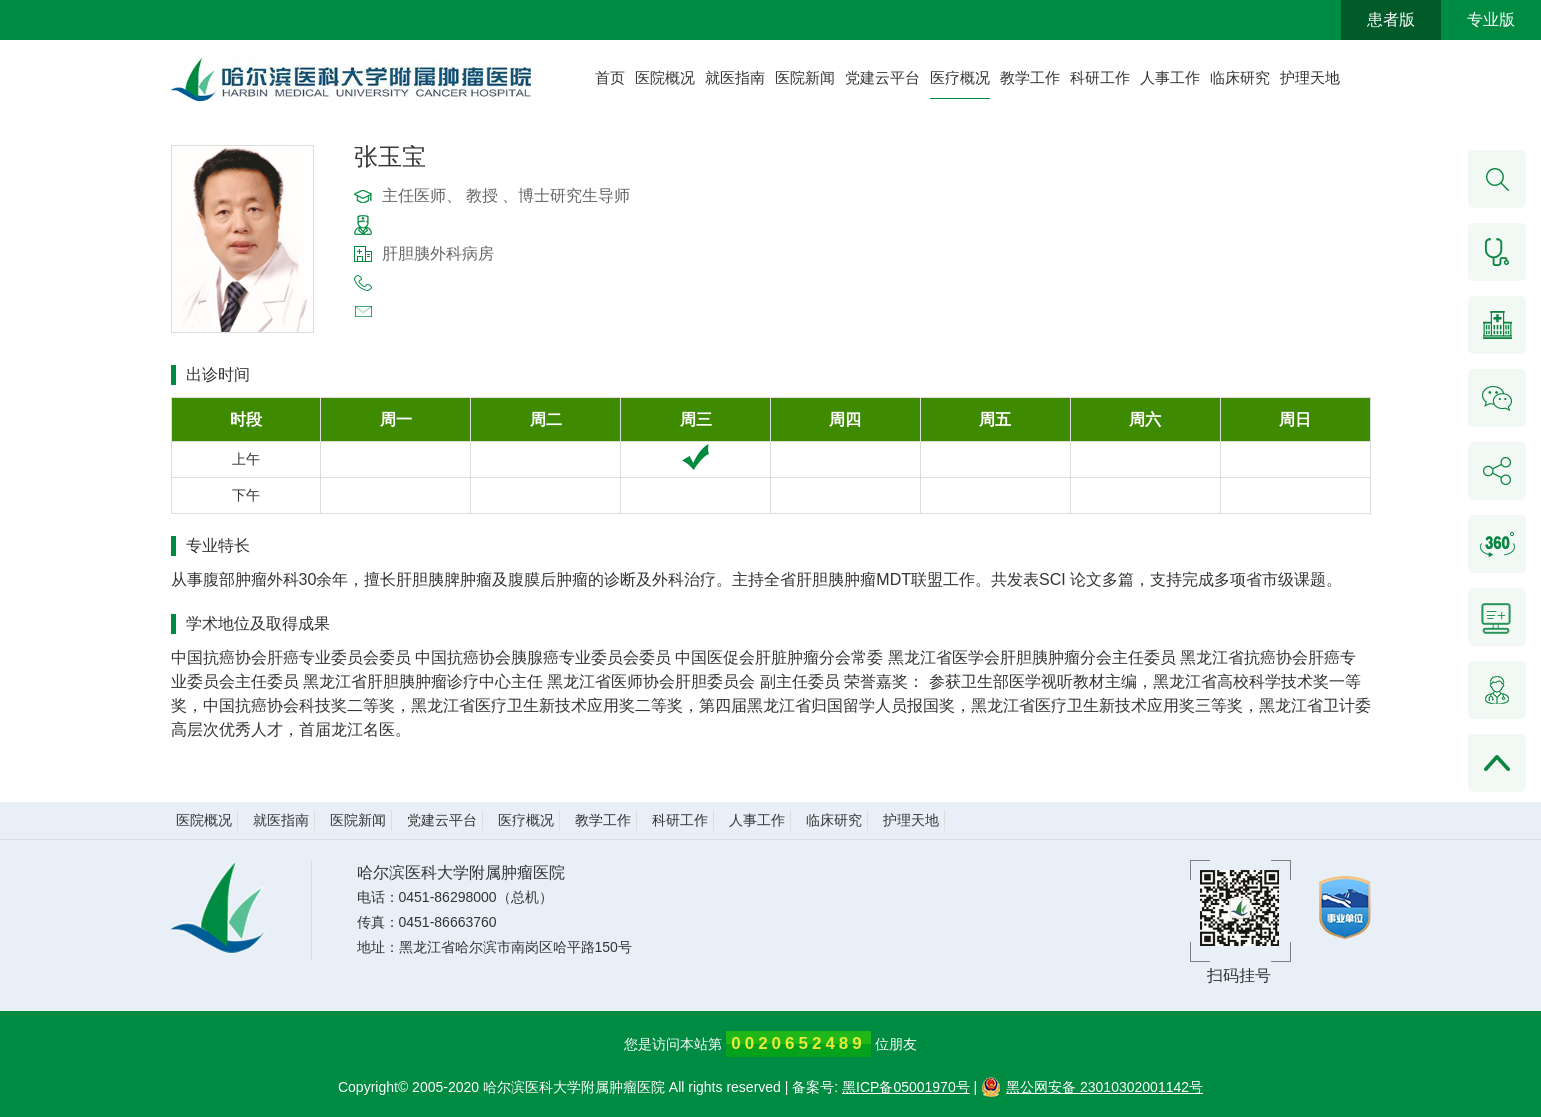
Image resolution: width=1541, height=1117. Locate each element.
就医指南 (735, 77)
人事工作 (1170, 77)
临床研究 (1240, 77)
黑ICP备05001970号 (906, 1087)
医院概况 (665, 77)
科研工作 (1100, 77)
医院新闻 (805, 77)
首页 (610, 77)
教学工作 (1030, 77)
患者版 (1391, 19)
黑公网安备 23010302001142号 (1092, 1087)
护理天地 (1310, 77)
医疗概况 (960, 77)
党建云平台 (882, 77)
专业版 (1491, 19)
